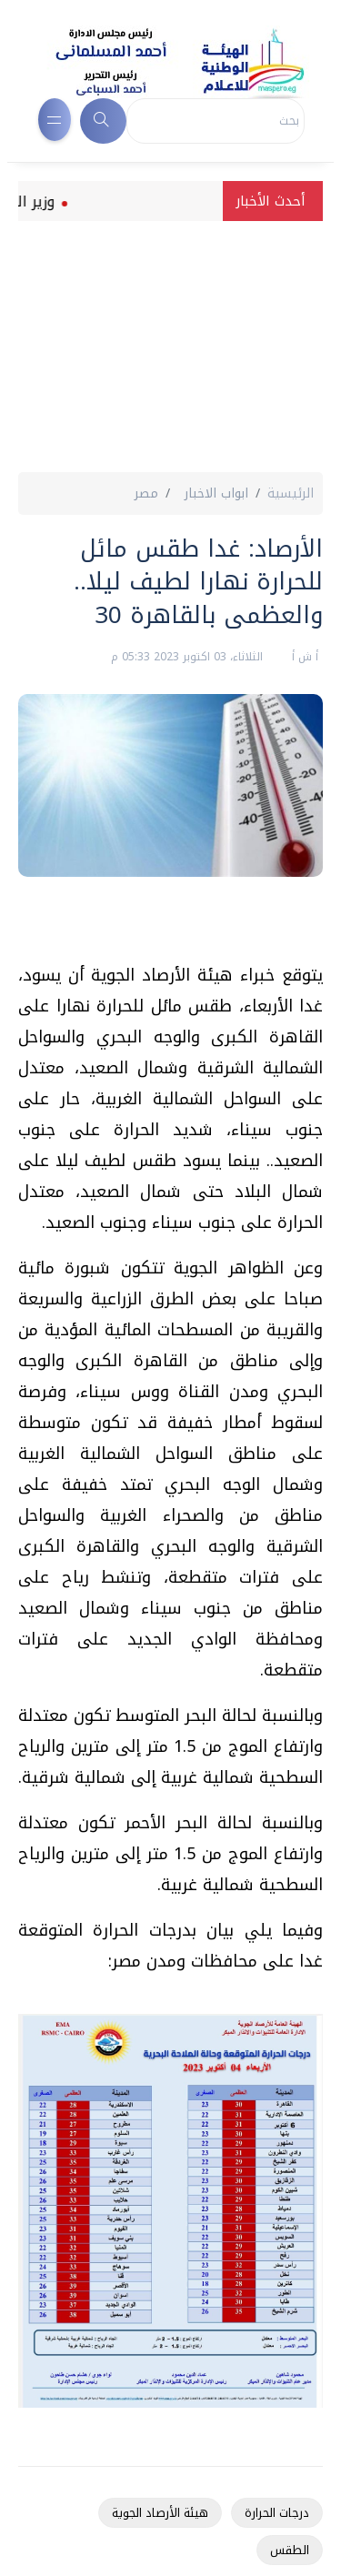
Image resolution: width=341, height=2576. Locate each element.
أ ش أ (303, 657)
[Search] (215, 121)
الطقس (289, 2550)
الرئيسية (290, 493)
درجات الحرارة (277, 2512)
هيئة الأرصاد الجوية (160, 2512)
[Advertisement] (170, 349)
